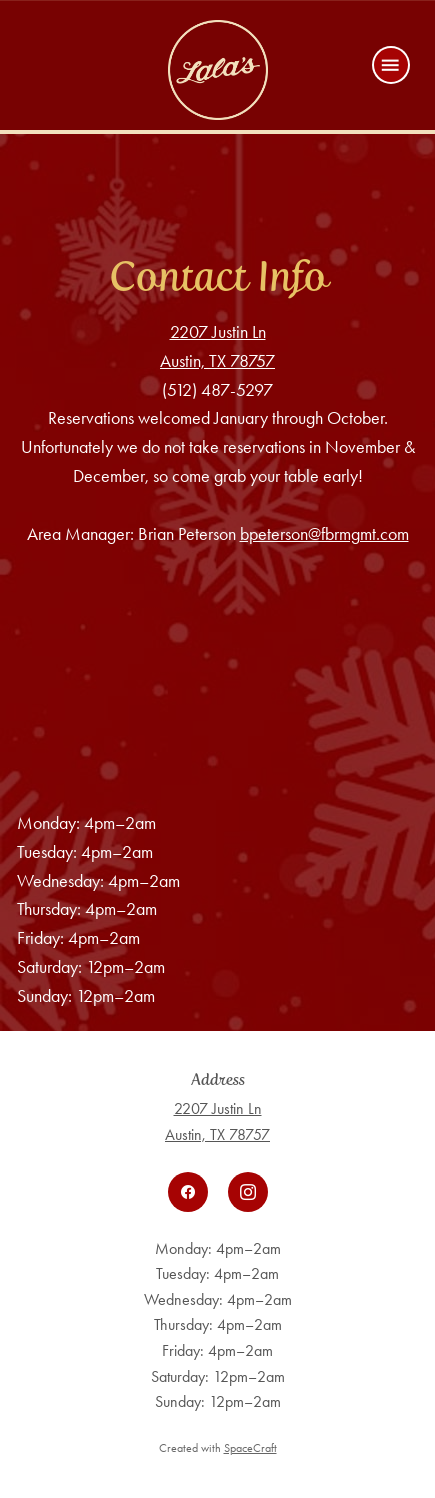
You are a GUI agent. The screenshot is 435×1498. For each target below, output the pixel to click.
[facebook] (188, 1192)
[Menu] (391, 65)
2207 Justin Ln (218, 332)
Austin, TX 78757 (217, 361)
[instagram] (248, 1192)
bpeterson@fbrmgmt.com (324, 534)
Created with (218, 1448)
